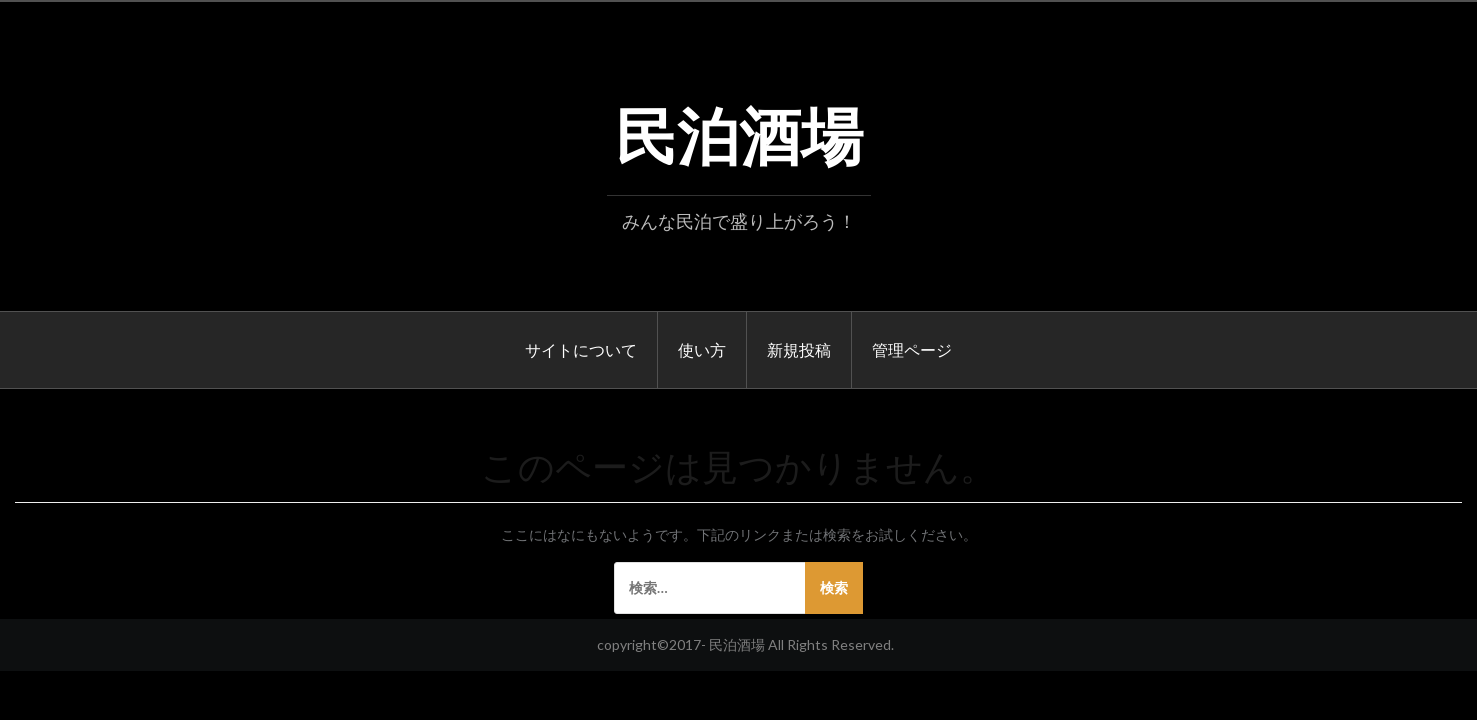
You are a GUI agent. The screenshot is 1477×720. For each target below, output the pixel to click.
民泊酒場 (739, 131)
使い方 (702, 349)
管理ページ (912, 349)
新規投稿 (799, 349)
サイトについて (581, 349)
